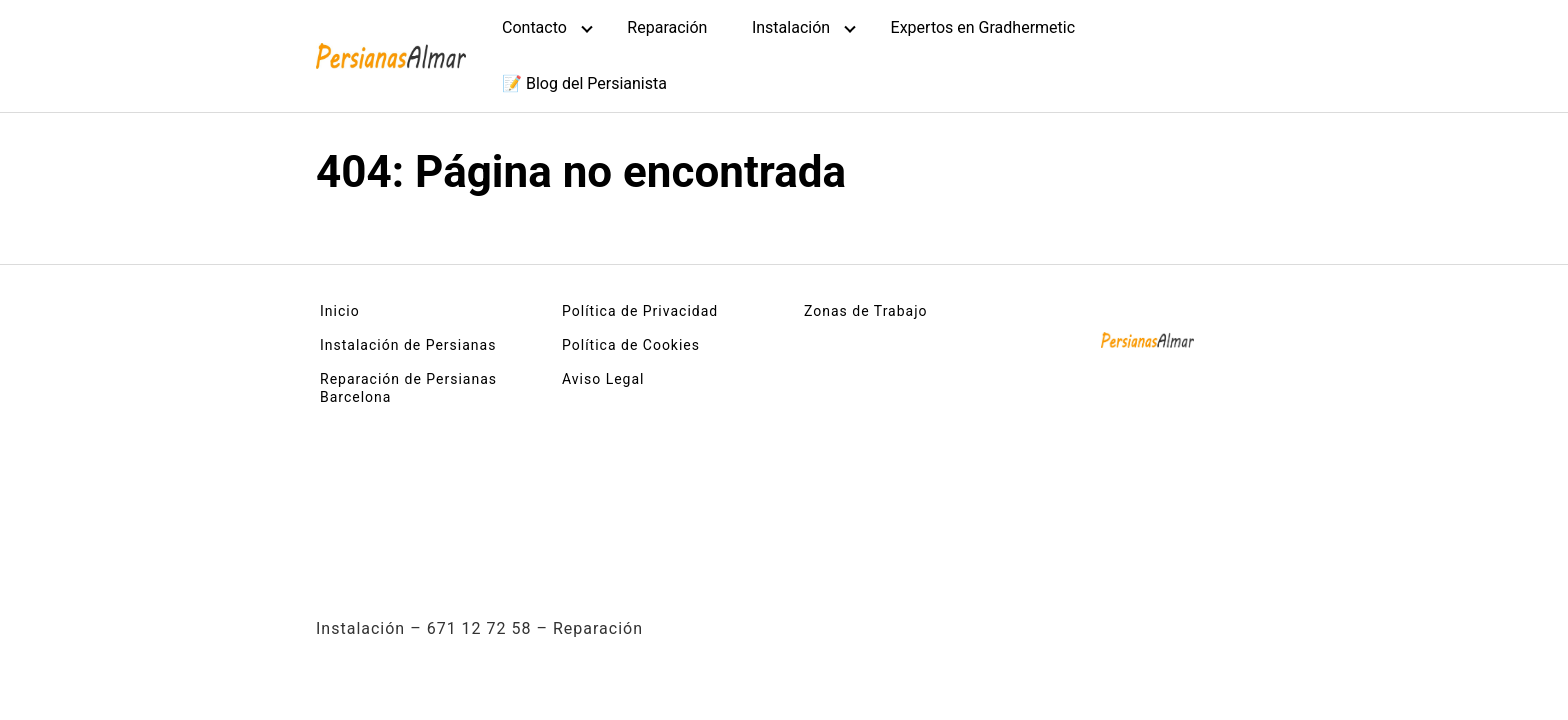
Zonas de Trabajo (866, 311)
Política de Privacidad (640, 311)
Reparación (667, 27)
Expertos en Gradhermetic (983, 27)
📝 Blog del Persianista (584, 83)
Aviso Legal (603, 379)
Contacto (534, 27)
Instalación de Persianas (408, 345)
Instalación (791, 27)
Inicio (340, 311)
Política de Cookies (631, 345)
